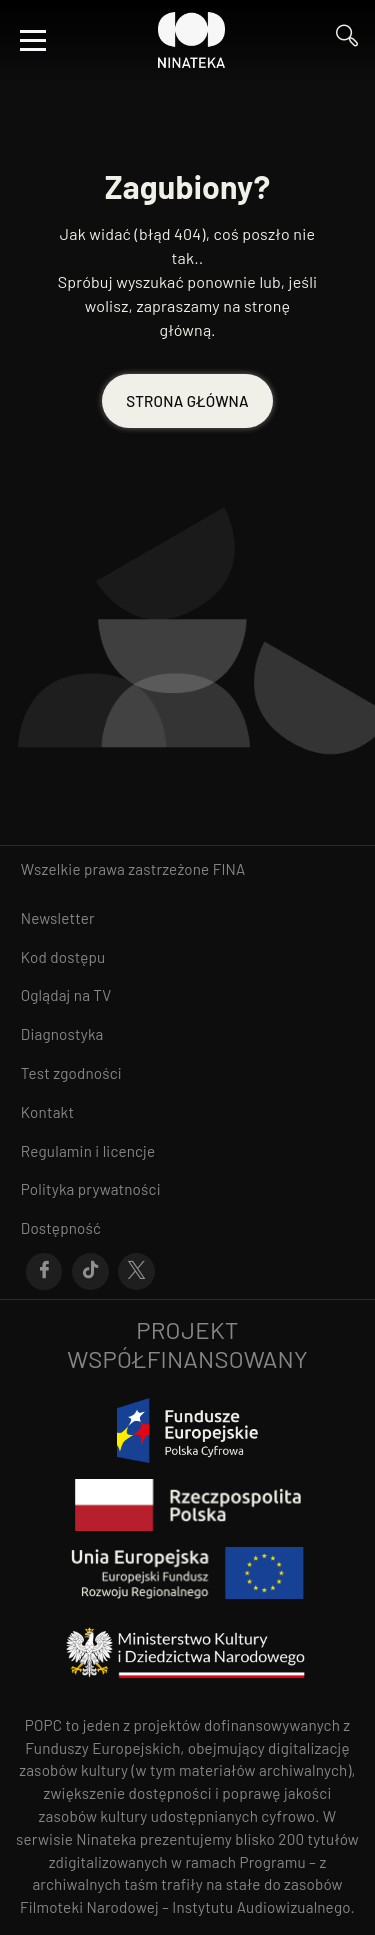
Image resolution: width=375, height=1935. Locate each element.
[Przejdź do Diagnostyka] (187, 1034)
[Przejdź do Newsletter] (187, 918)
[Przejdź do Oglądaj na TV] (187, 995)
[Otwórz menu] (33, 40)
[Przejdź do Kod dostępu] (187, 957)
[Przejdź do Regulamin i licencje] (187, 1151)
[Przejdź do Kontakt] (187, 1112)
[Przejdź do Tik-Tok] (90, 1272)
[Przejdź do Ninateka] (192, 40)
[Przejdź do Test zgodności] (187, 1073)
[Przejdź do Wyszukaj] (347, 40)
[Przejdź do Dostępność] (187, 1228)
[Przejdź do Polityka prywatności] (187, 1189)
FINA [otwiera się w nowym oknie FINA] (229, 869)
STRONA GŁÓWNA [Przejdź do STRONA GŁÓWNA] (187, 401)
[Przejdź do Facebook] (44, 1272)
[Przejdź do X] (136, 1272)
